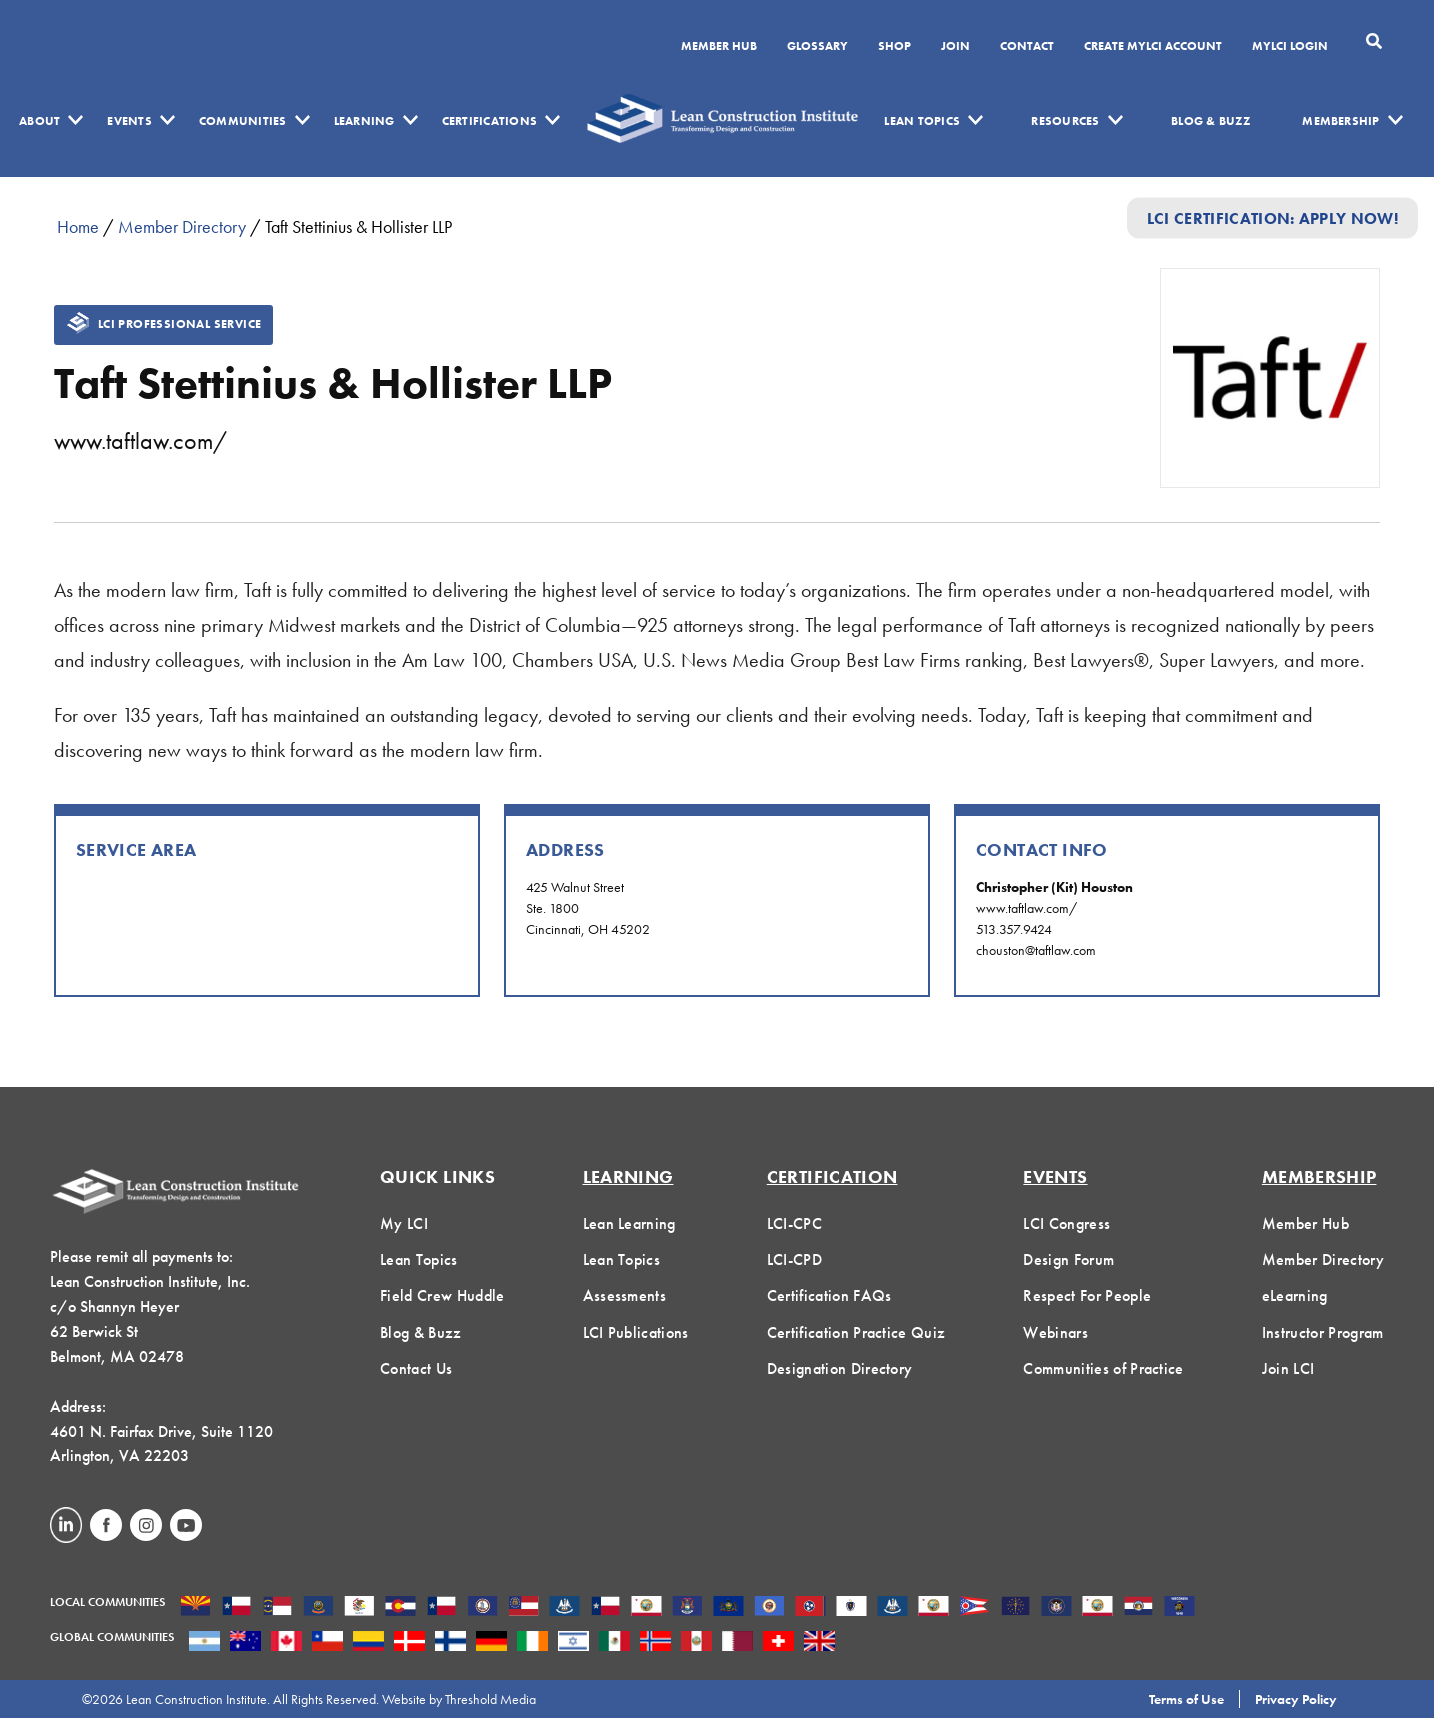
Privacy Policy (1296, 1699)
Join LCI (1288, 1368)
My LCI (404, 1223)
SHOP (894, 47)
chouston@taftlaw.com (1036, 950)
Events (129, 121)
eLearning (1295, 1295)
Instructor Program (1323, 1332)
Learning (364, 121)
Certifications (489, 121)
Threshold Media (490, 1699)
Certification (832, 1176)
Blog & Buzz (1210, 121)
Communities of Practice (1103, 1368)
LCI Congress (1066, 1223)
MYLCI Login (1290, 47)
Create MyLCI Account (1153, 47)
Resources (1065, 121)
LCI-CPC (794, 1223)
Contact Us (416, 1368)
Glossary (817, 47)
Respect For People (1087, 1295)
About (39, 121)
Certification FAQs (829, 1295)
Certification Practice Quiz (856, 1332)
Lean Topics (922, 121)
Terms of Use (1186, 1699)
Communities (243, 121)
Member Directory (182, 226)
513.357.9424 (1014, 929)
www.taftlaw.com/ (140, 440)
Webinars (1055, 1332)
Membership (1340, 121)
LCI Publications (636, 1332)
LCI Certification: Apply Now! (1272, 217)
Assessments (625, 1295)
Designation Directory (840, 1368)
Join (955, 47)
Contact (1027, 47)
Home (78, 226)
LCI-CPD (794, 1259)
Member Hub (719, 47)
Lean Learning (629, 1223)
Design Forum (1068, 1259)
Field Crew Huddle (442, 1295)
